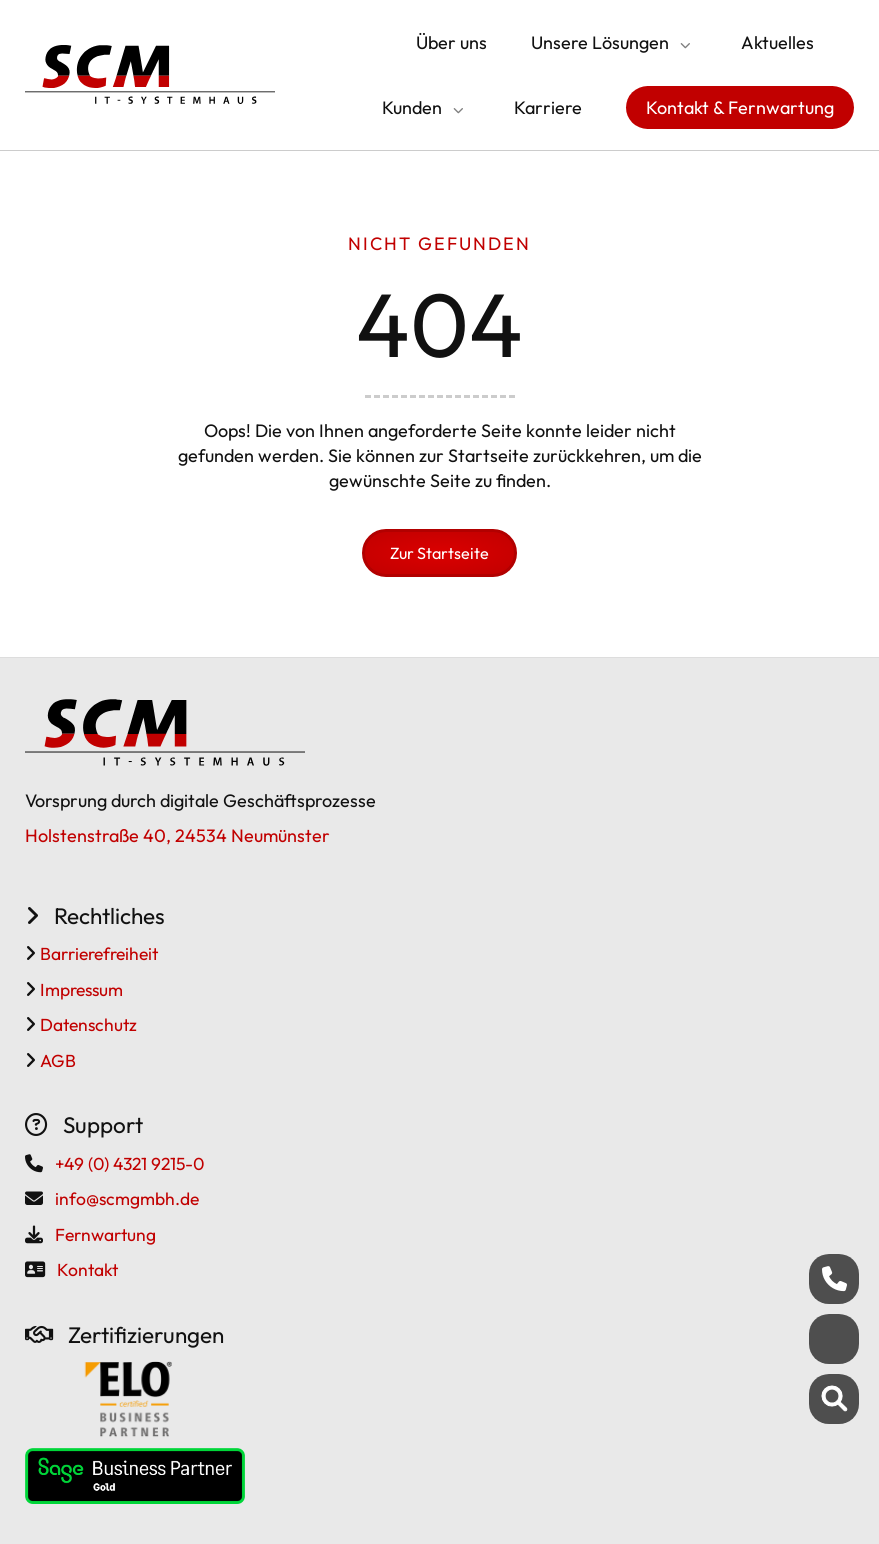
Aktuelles (777, 42)
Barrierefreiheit (97, 953)
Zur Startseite (439, 553)
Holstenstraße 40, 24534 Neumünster (177, 835)
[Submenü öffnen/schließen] (683, 44)
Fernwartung (105, 1234)
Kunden (412, 107)
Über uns (451, 42)
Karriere (548, 107)
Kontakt (87, 1269)
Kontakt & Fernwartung (740, 107)
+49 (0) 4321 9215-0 (129, 1163)
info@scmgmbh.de (127, 1198)
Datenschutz (86, 1024)
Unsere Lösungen (600, 42)
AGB (56, 1060)
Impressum (79, 989)
